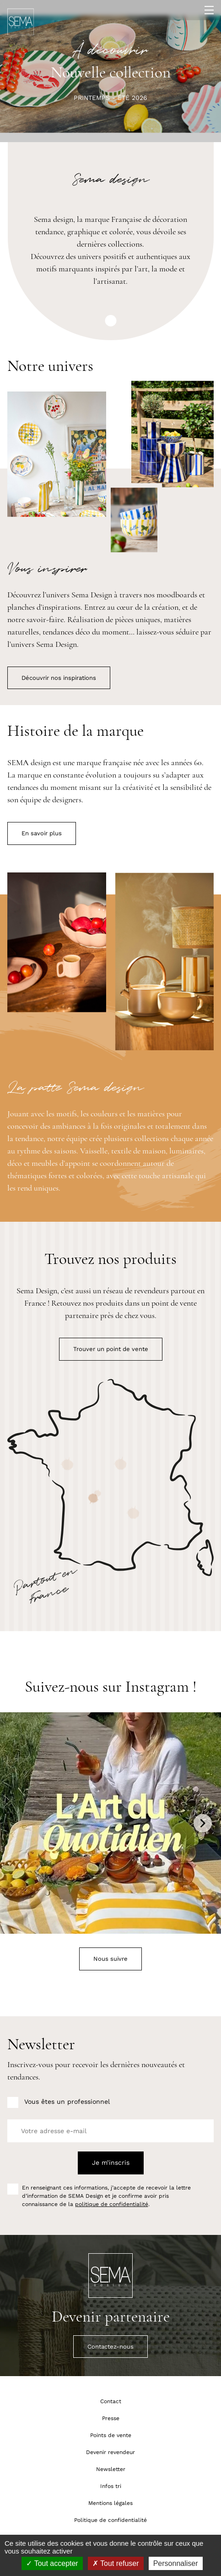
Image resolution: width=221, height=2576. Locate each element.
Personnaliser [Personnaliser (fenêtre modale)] (175, 2563)
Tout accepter (52, 2563)
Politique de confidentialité (110, 2520)
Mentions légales (110, 2503)
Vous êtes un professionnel (67, 2101)
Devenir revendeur (110, 2452)
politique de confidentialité (111, 2204)
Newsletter (110, 2469)
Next (203, 1823)
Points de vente (110, 2435)
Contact (110, 2401)
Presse (110, 2418)
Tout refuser (115, 2563)
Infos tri (110, 2486)
